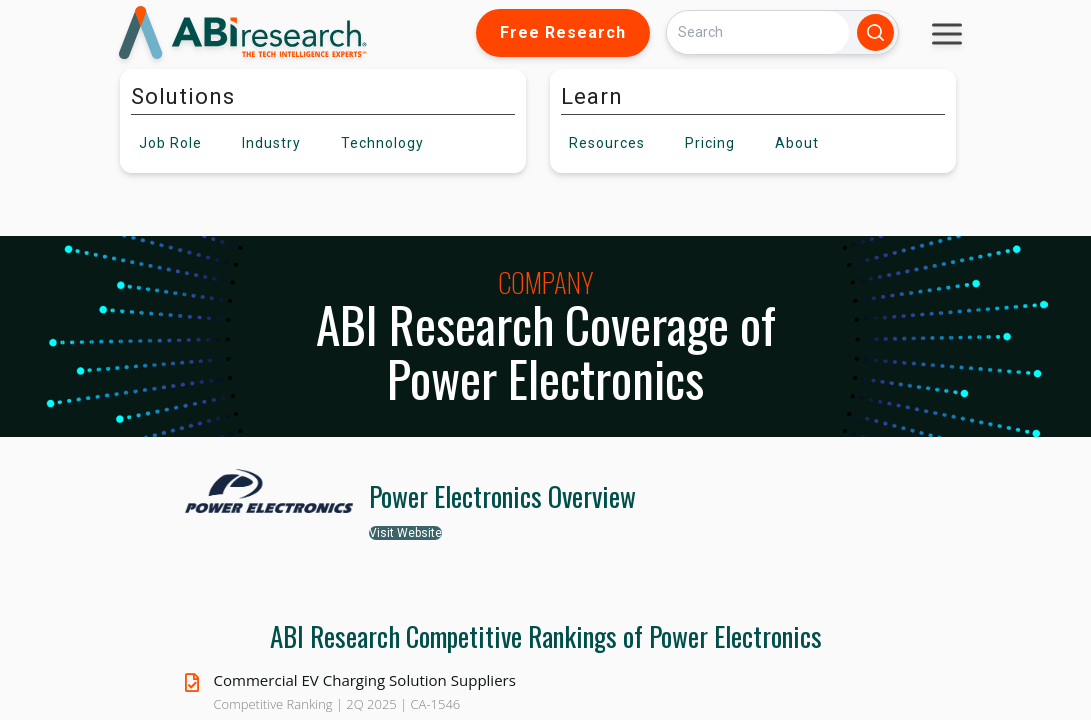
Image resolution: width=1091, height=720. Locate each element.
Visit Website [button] (405, 533)
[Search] (758, 32)
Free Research (563, 32)
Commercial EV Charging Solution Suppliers (365, 680)
